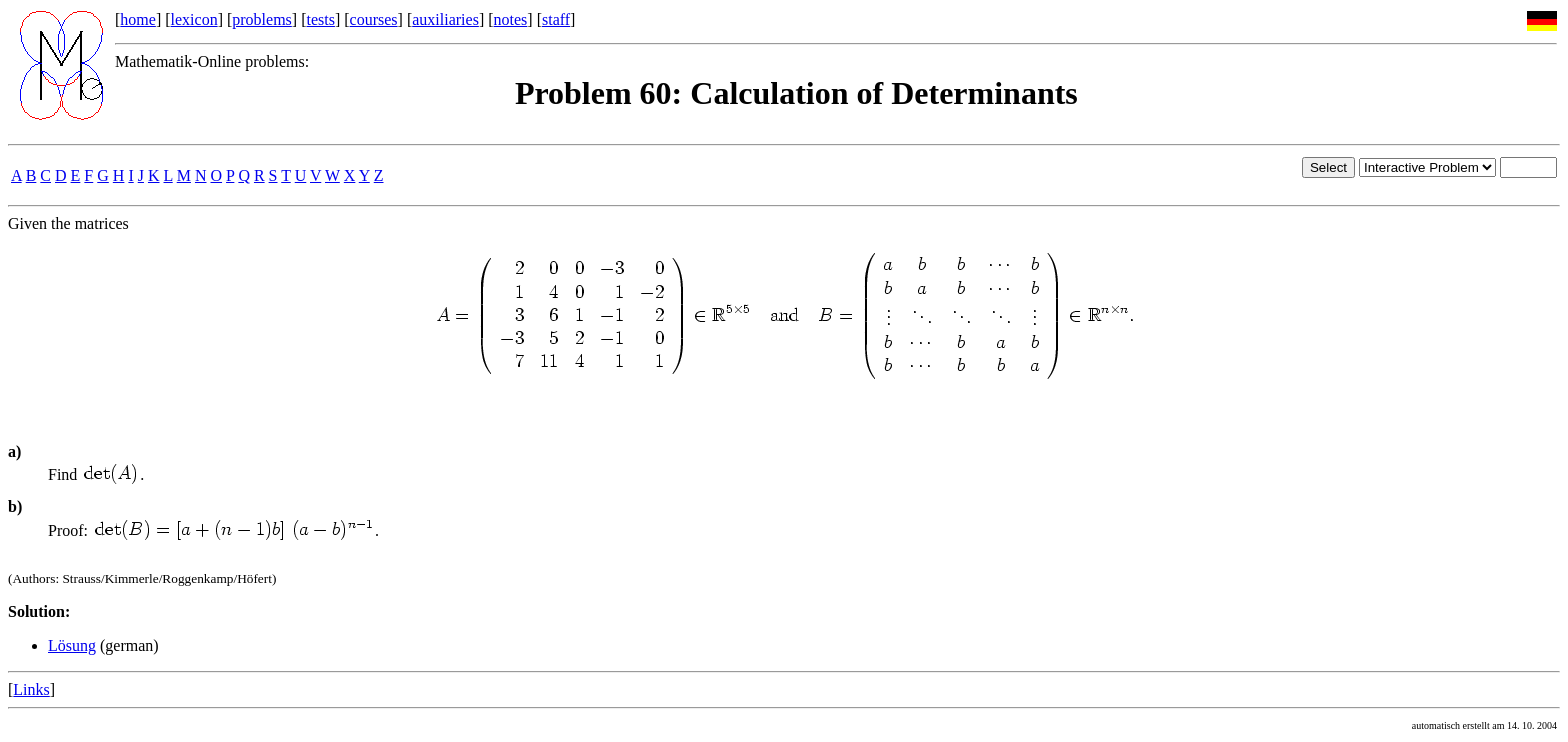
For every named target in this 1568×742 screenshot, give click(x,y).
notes (511, 19)
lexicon (194, 19)
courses (374, 19)
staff (556, 19)
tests (320, 19)
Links (31, 689)
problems (262, 19)
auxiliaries (445, 19)
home (138, 19)
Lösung (72, 645)
